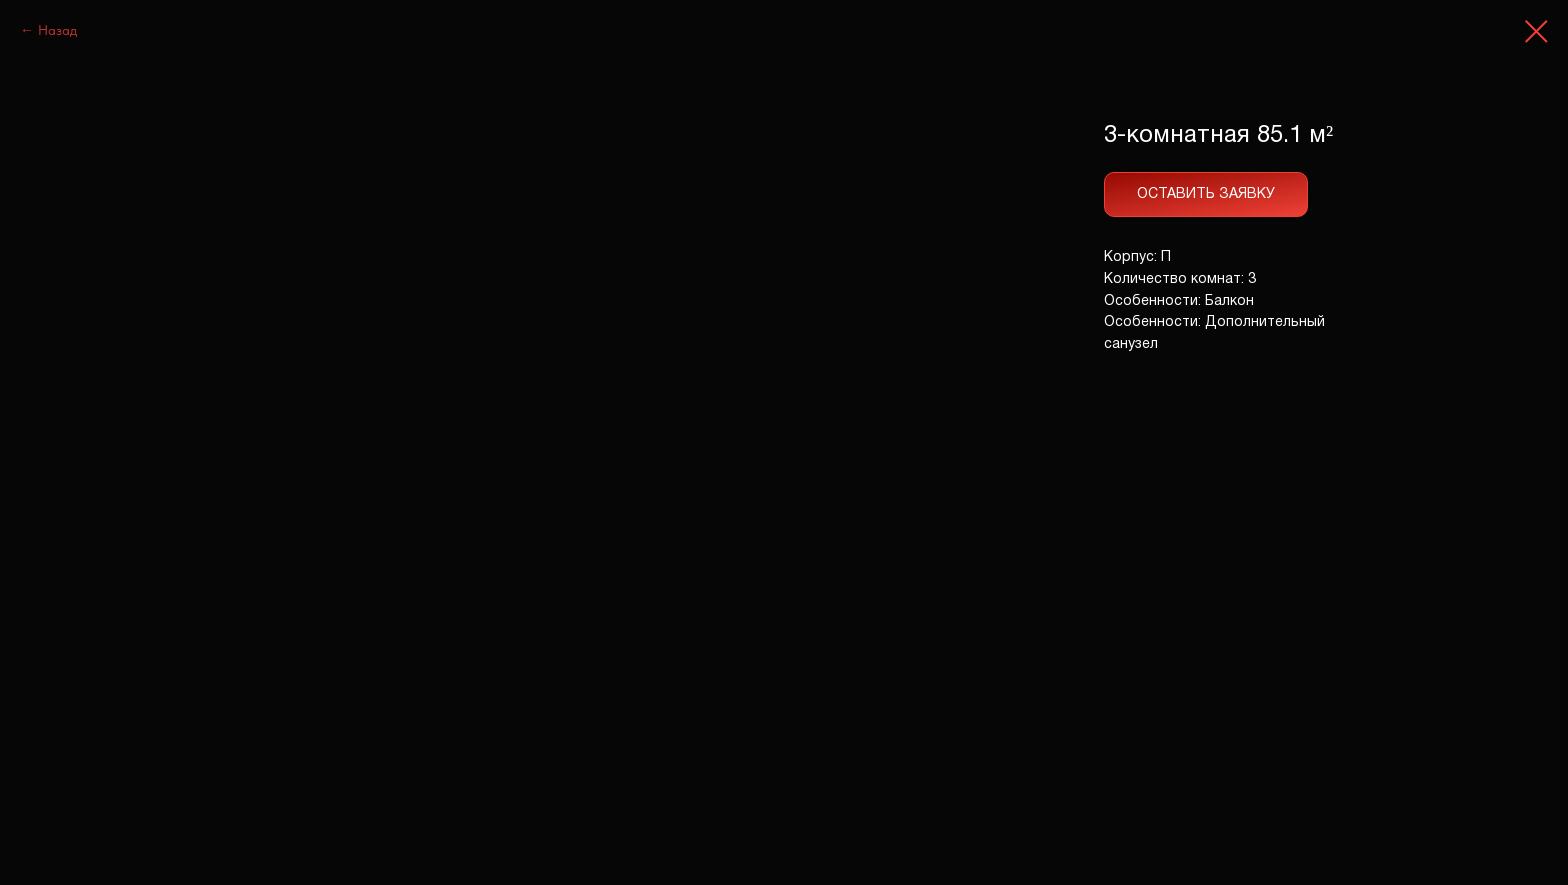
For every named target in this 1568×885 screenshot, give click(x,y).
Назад (57, 30)
